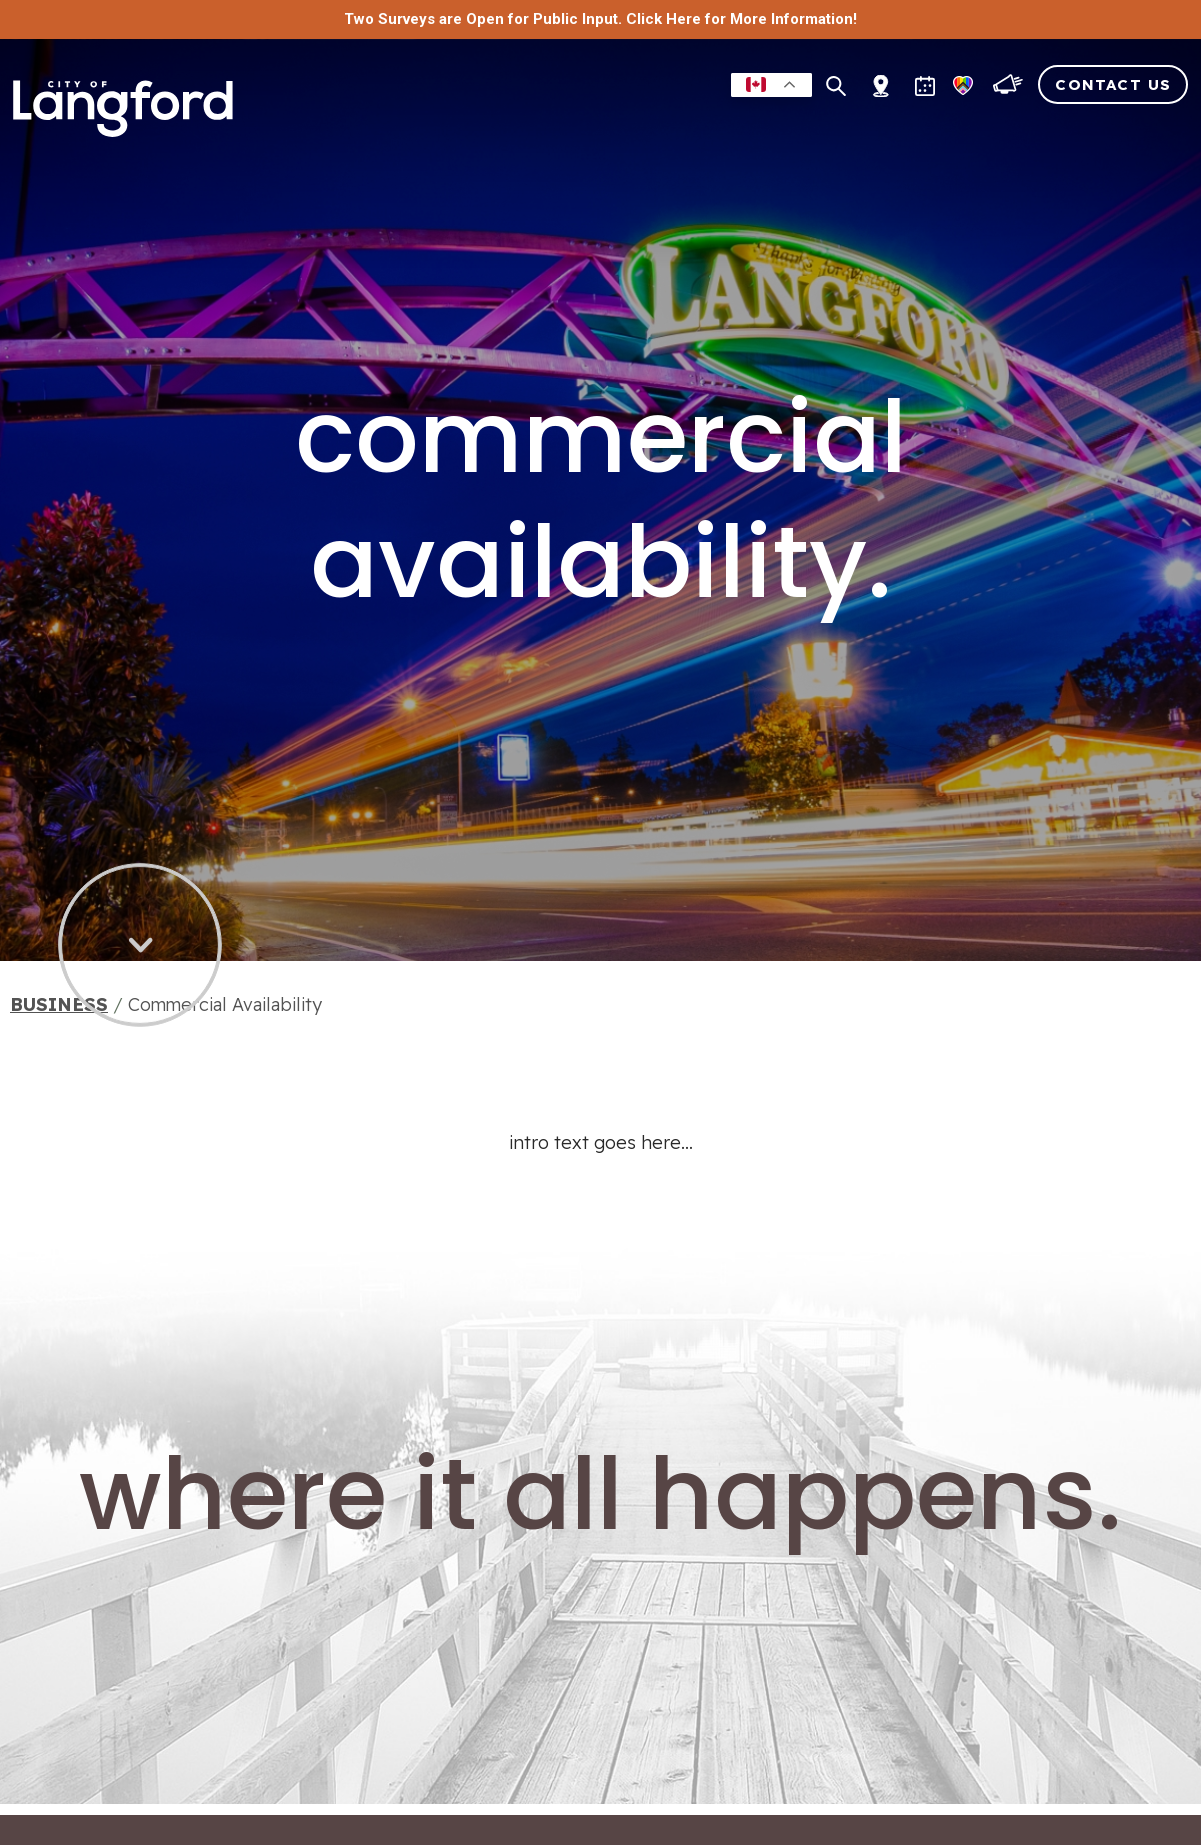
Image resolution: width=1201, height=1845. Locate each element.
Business (682, 123)
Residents (492, 123)
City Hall (1137, 123)
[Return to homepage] (130, 112)
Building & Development (859, 123)
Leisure (590, 123)
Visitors (1036, 123)
